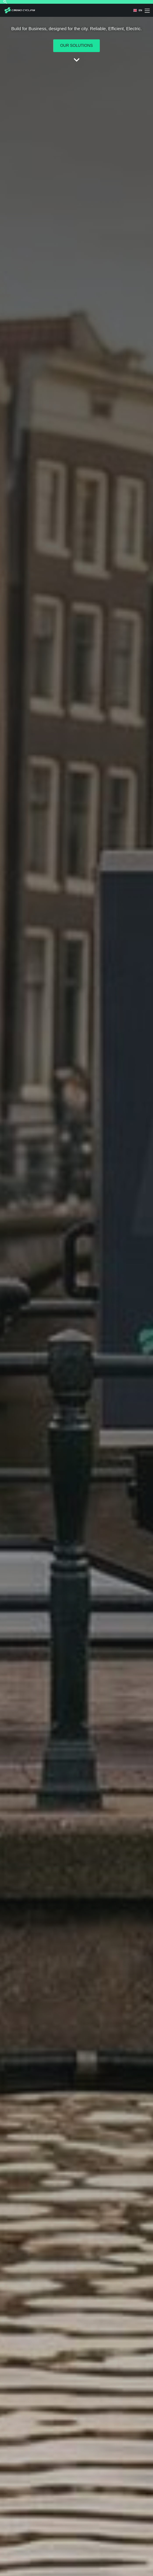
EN (137, 14)
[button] (5, 2)
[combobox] (138, 14)
